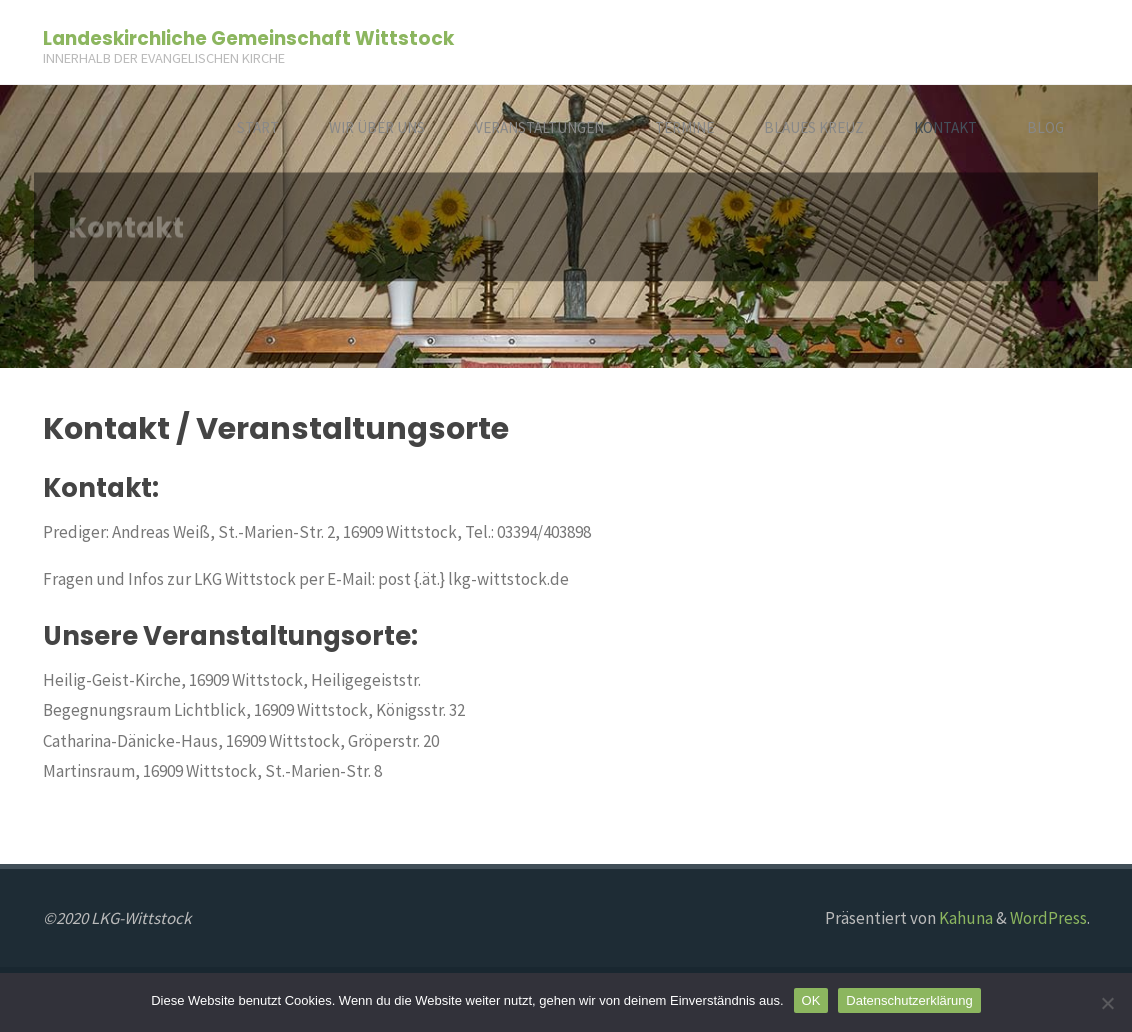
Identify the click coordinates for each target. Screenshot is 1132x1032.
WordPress (1048, 918)
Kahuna (964, 918)
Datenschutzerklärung (909, 1000)
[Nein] (1107, 1003)
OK (811, 1000)
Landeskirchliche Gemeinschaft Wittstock (248, 37)
